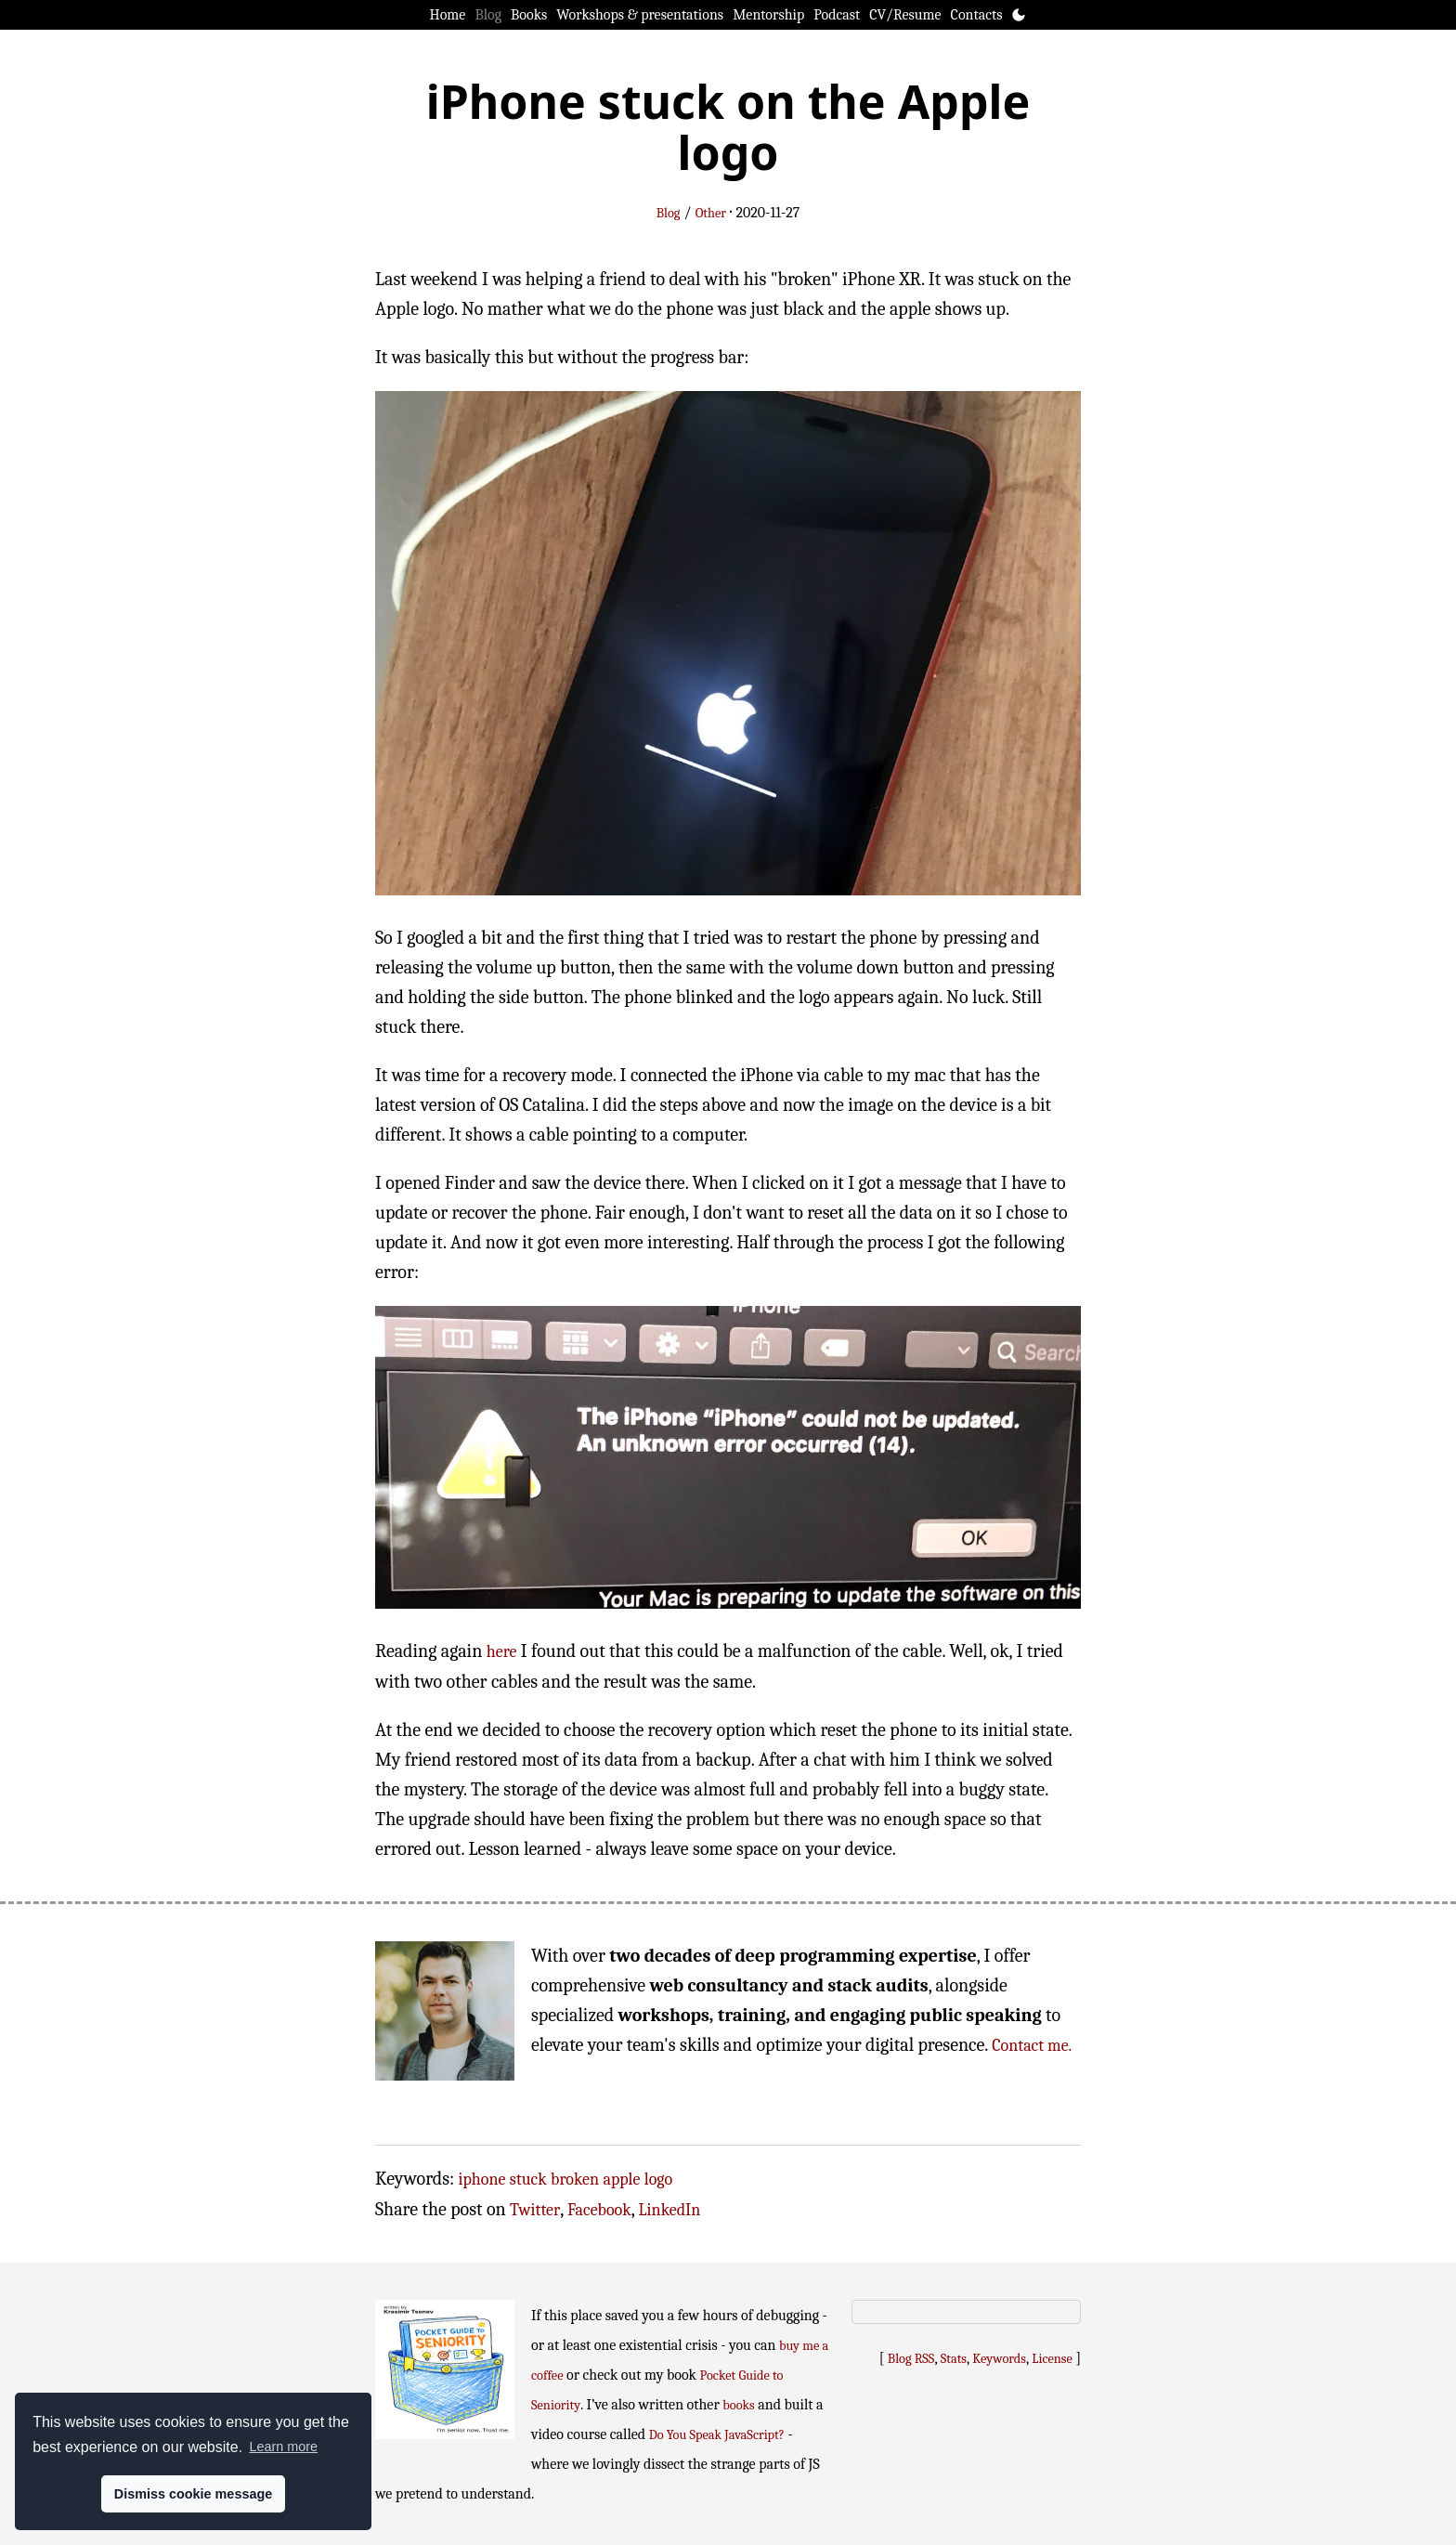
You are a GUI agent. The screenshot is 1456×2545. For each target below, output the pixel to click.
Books (529, 15)
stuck (528, 2179)
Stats (954, 2359)
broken (575, 2179)
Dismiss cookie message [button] (193, 2493)
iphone (482, 2179)
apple (621, 2179)
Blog (487, 15)
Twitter (535, 2210)
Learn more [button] (283, 2446)
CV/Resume (905, 15)
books (738, 2405)
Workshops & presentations (639, 15)
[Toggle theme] (1018, 14)
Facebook (599, 2210)
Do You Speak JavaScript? (717, 2435)
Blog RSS (911, 2359)
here (502, 1652)
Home (448, 15)
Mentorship (768, 15)
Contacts (977, 15)
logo (658, 2179)
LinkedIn (670, 2210)
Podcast (836, 15)
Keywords (999, 2359)
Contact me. (1032, 2046)
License (1052, 2359)
